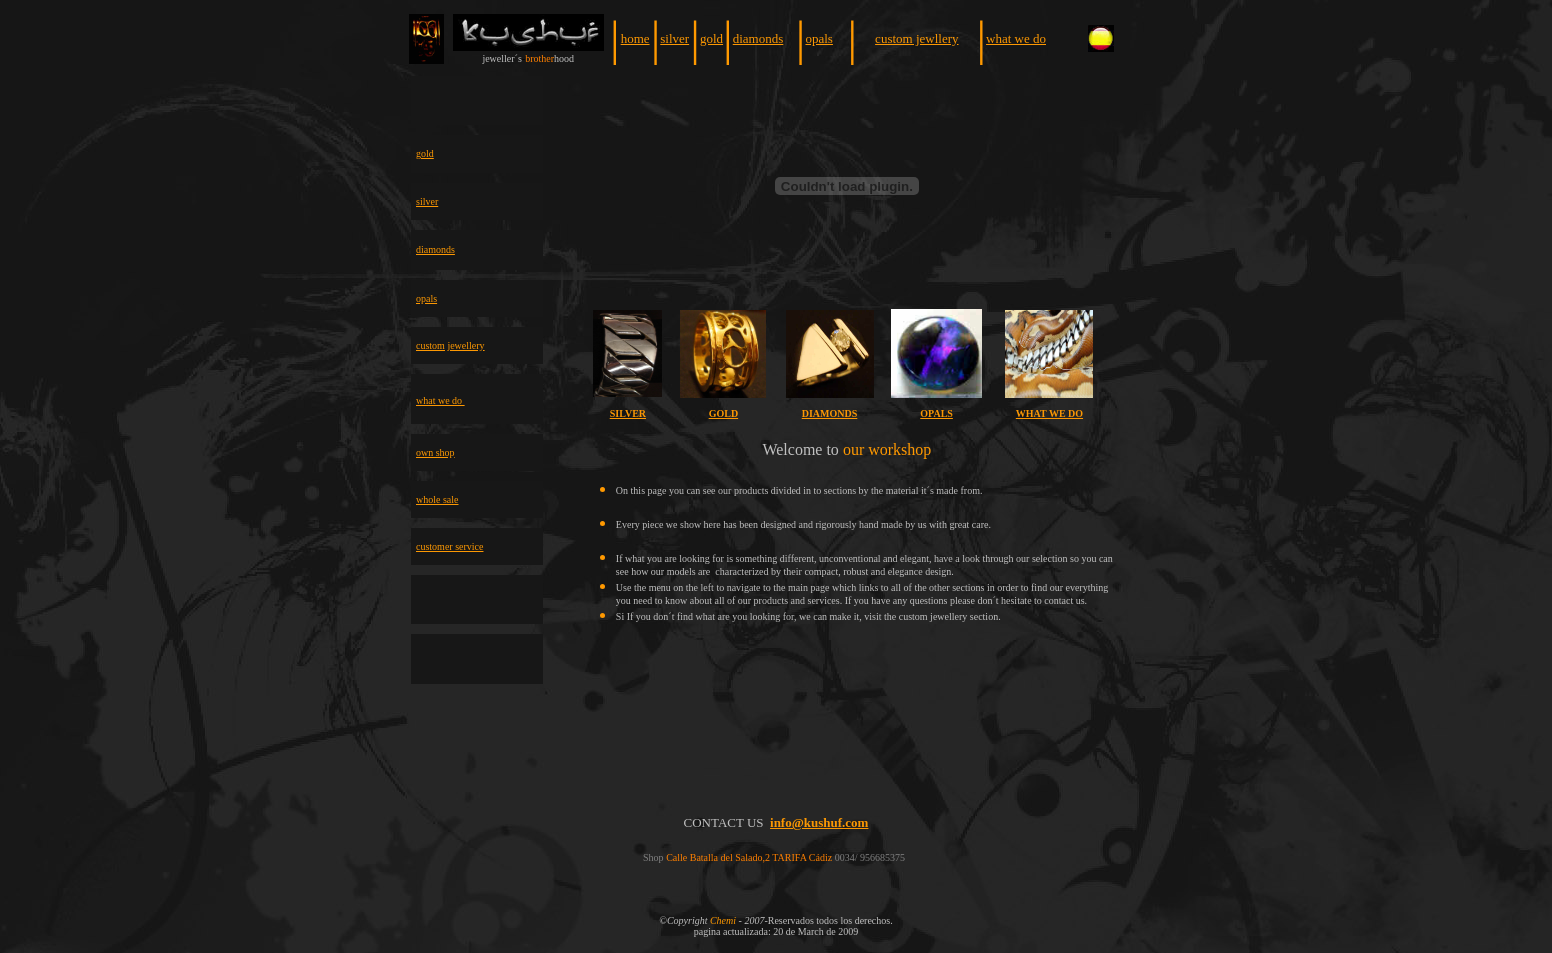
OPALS (936, 413)
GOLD (723, 413)
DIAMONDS (830, 413)
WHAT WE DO (1049, 413)
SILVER (628, 413)
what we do (1016, 38)
